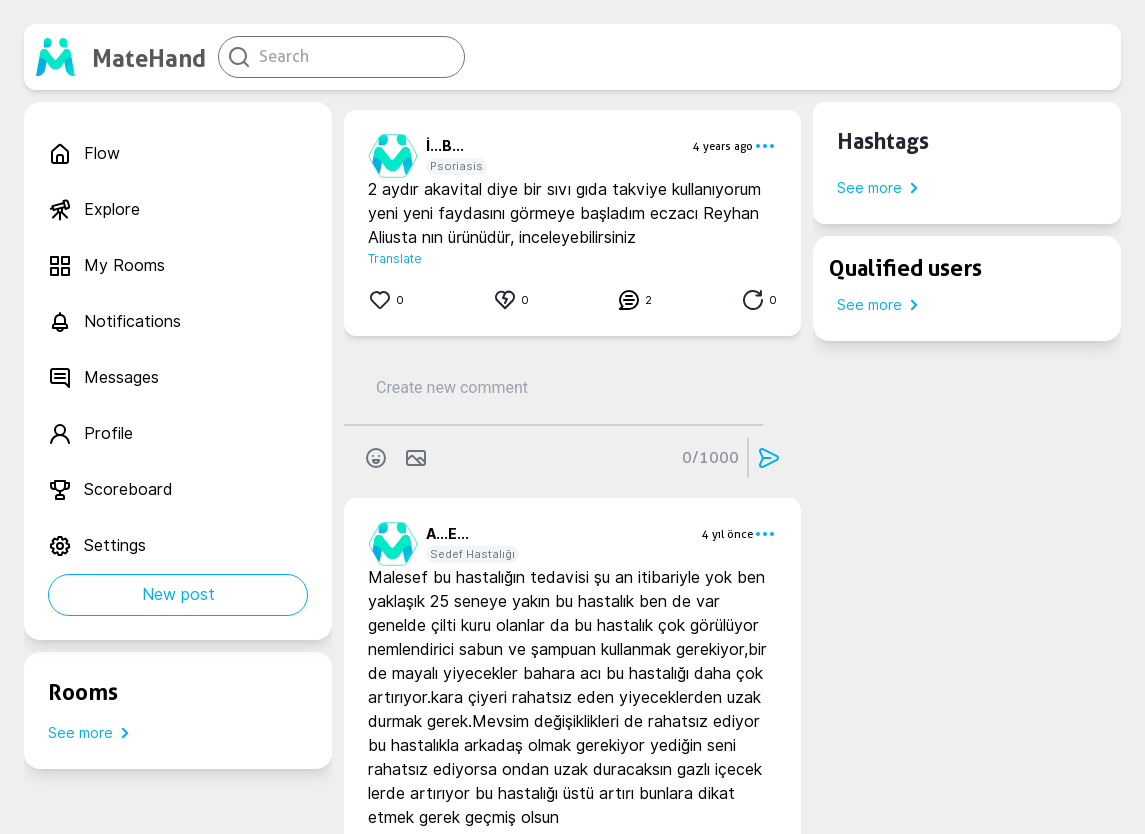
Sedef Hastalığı (472, 554)
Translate (395, 258)
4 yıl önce (727, 534)
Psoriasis (456, 166)
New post (178, 594)
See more (92, 733)
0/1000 (710, 457)
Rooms (83, 692)
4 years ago (723, 146)
